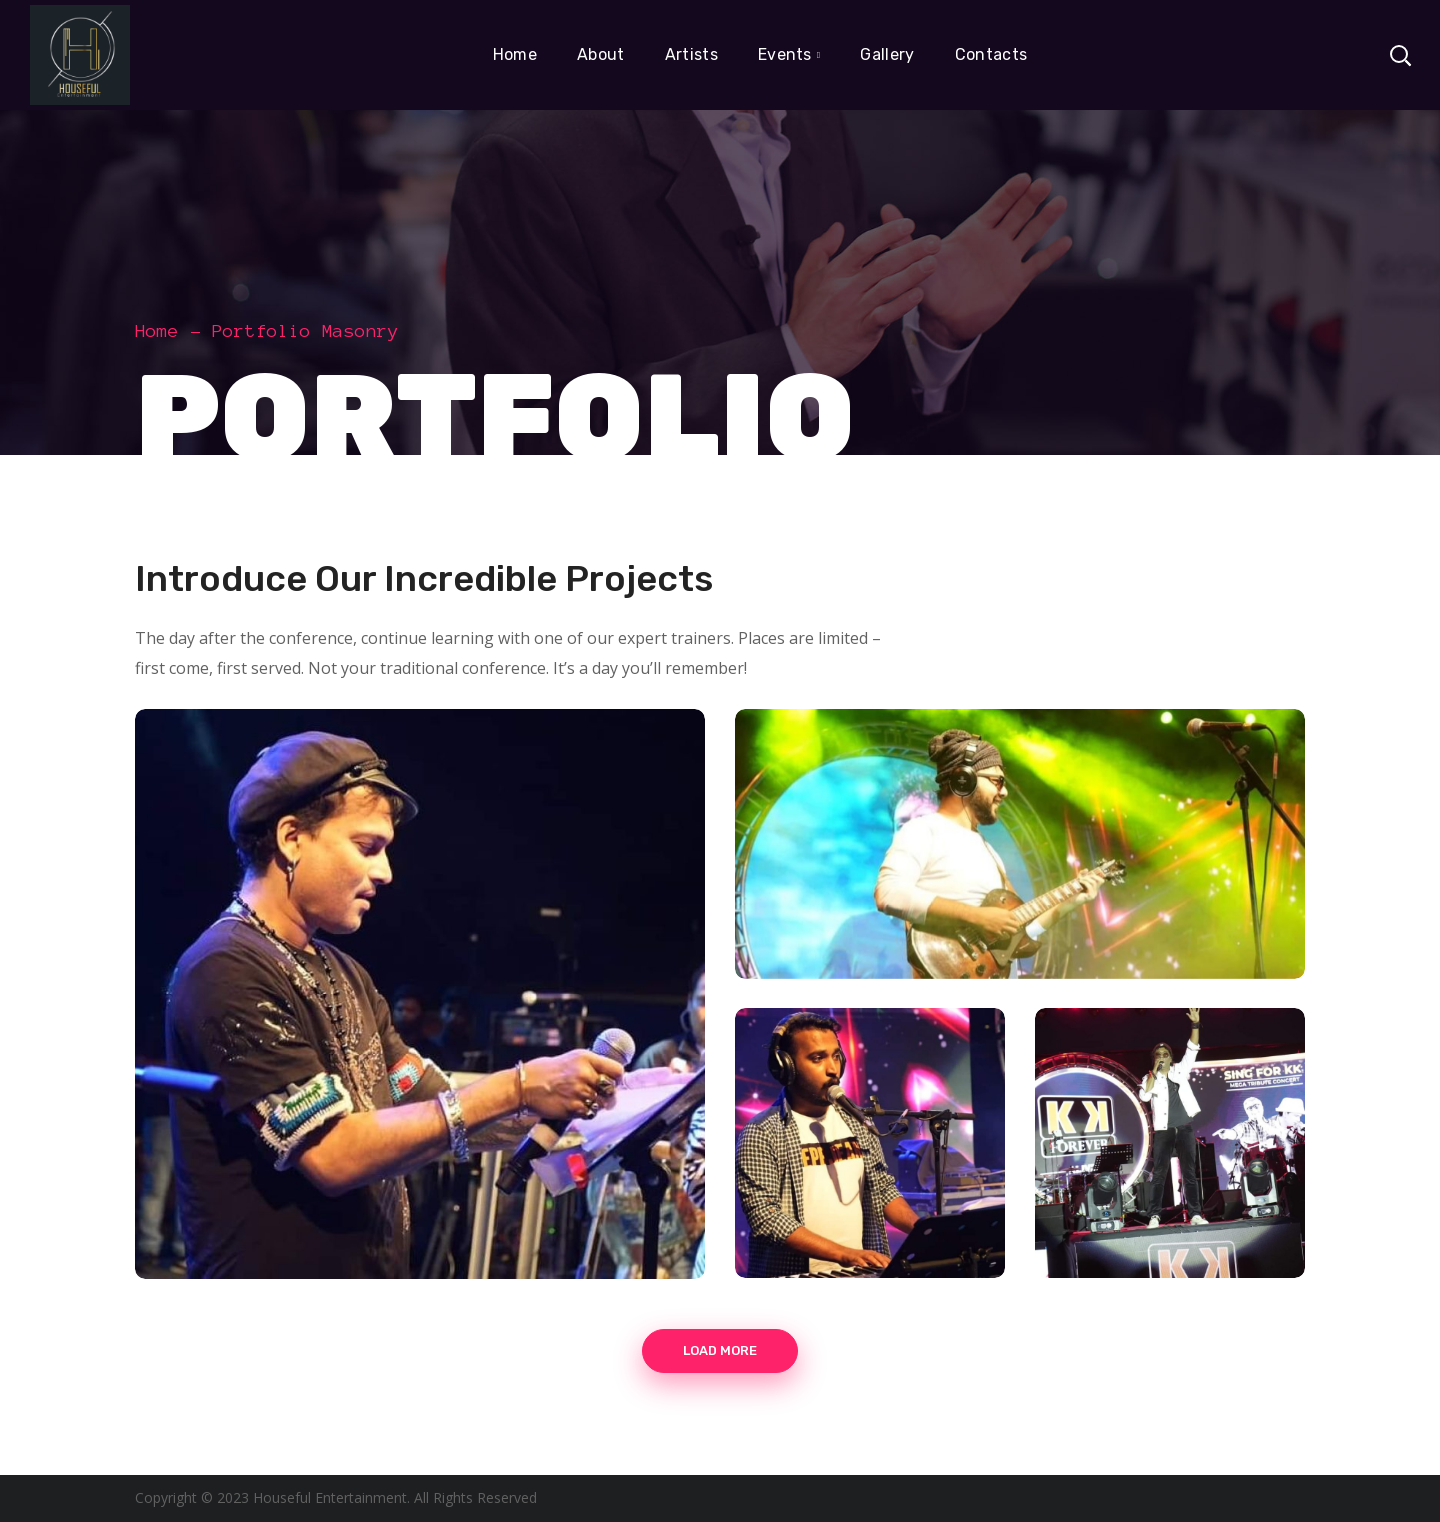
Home (157, 331)
